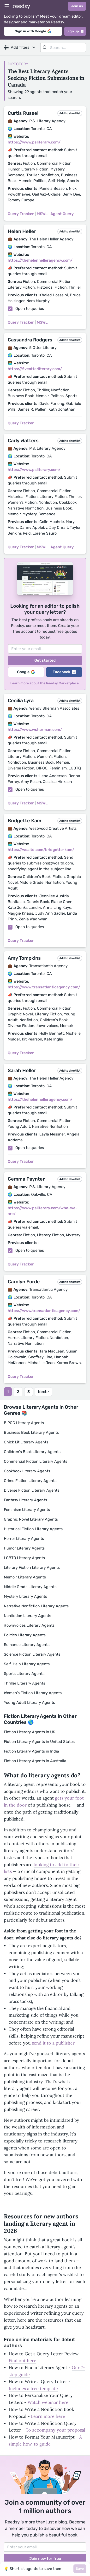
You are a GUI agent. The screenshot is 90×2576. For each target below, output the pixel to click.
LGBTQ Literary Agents (24, 1558)
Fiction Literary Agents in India (31, 1751)
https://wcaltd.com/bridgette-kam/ (41, 849)
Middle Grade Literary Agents (30, 1586)
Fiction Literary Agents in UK (29, 1732)
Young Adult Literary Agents (29, 1702)
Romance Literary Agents (26, 1644)
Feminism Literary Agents (27, 1509)
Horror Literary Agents (24, 1538)
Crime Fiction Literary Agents (30, 1480)
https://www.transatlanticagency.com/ (44, 987)
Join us (77, 6)
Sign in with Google (33, 31)
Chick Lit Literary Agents (26, 1442)
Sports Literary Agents (24, 1673)
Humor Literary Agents (24, 1548)
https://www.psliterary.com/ (34, 142)
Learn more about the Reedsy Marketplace (44, 683)
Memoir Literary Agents (25, 1577)
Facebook (64, 672)
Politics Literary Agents (25, 1635)
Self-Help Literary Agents (27, 1664)
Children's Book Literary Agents (32, 1451)
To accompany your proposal (55, 2430)
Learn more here (48, 2416)
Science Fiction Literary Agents (32, 1654)
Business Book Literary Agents (31, 1432)
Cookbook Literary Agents (27, 1471)
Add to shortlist (69, 113)
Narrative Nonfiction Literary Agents (36, 1606)
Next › (43, 1391)
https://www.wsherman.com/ (35, 729)
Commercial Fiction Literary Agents (35, 1461)
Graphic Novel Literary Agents (31, 1519)
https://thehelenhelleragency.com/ (40, 260)
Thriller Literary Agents (24, 1683)
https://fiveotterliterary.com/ (35, 369)
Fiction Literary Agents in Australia (35, 1761)
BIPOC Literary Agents (24, 1423)
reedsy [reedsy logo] (21, 6)
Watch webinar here (48, 2402)
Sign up (75, 31)
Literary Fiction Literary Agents (32, 1567)
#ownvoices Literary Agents (29, 1625)
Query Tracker (21, 213)
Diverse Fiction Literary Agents (31, 1490)
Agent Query (62, 213)
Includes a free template (33, 2388)
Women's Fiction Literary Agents (33, 1693)
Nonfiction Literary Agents (27, 1615)
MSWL (42, 213)
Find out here (22, 2360)
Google (26, 672)
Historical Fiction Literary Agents (33, 1529)
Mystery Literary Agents (25, 1596)
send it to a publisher (53, 2043)
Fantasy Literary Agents (25, 1500)
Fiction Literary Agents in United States (39, 1741)
